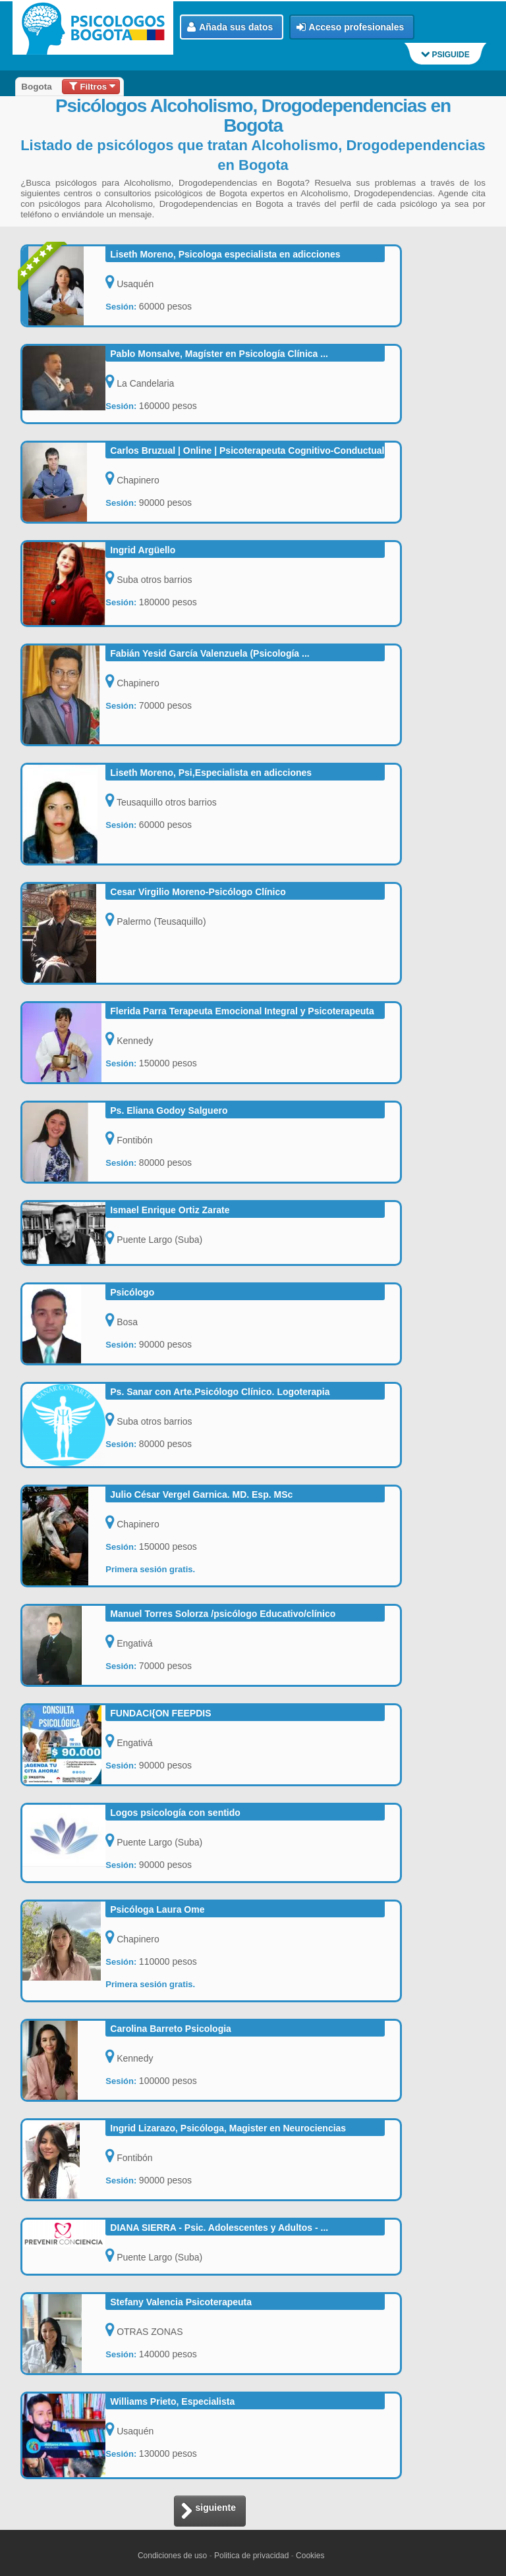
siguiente (208, 2511)
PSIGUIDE (445, 54)
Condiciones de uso (172, 2555)
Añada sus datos (230, 27)
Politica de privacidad (251, 2555)
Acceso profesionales (350, 27)
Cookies (310, 2555)
